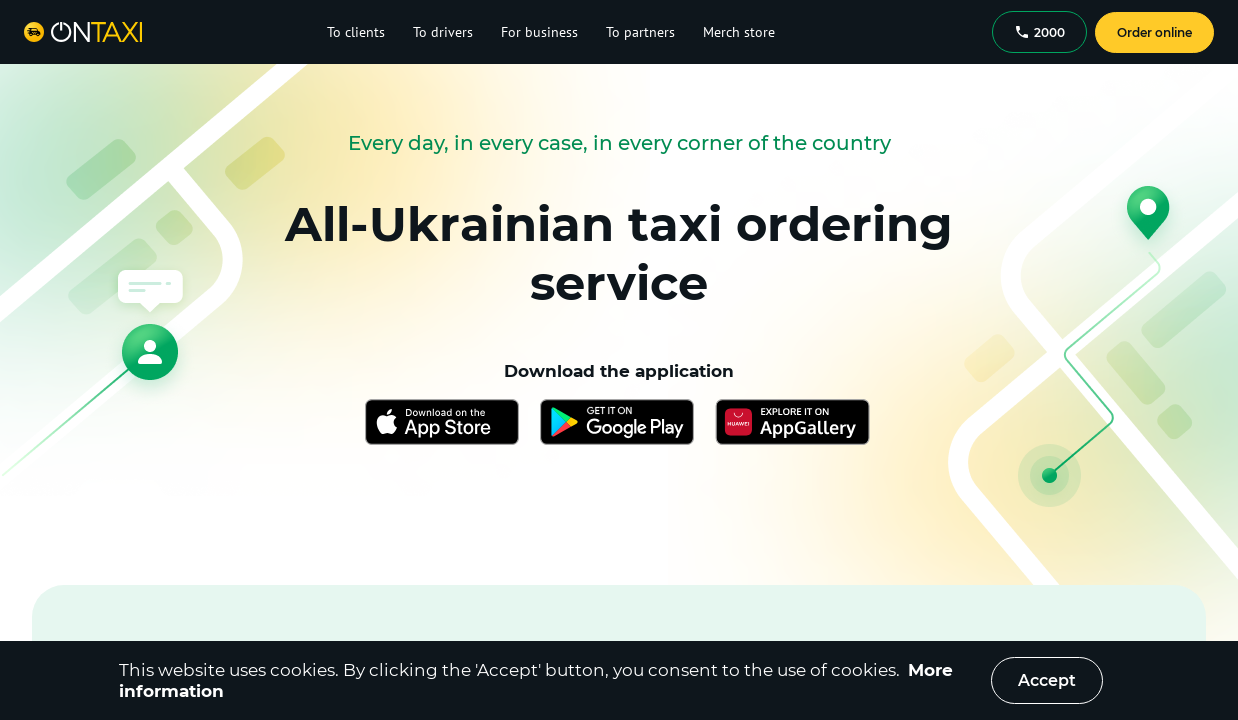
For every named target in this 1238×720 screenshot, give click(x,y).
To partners (640, 32)
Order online (1154, 32)
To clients (356, 32)
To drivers (443, 32)
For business (539, 32)
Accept (1047, 680)
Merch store (739, 32)
